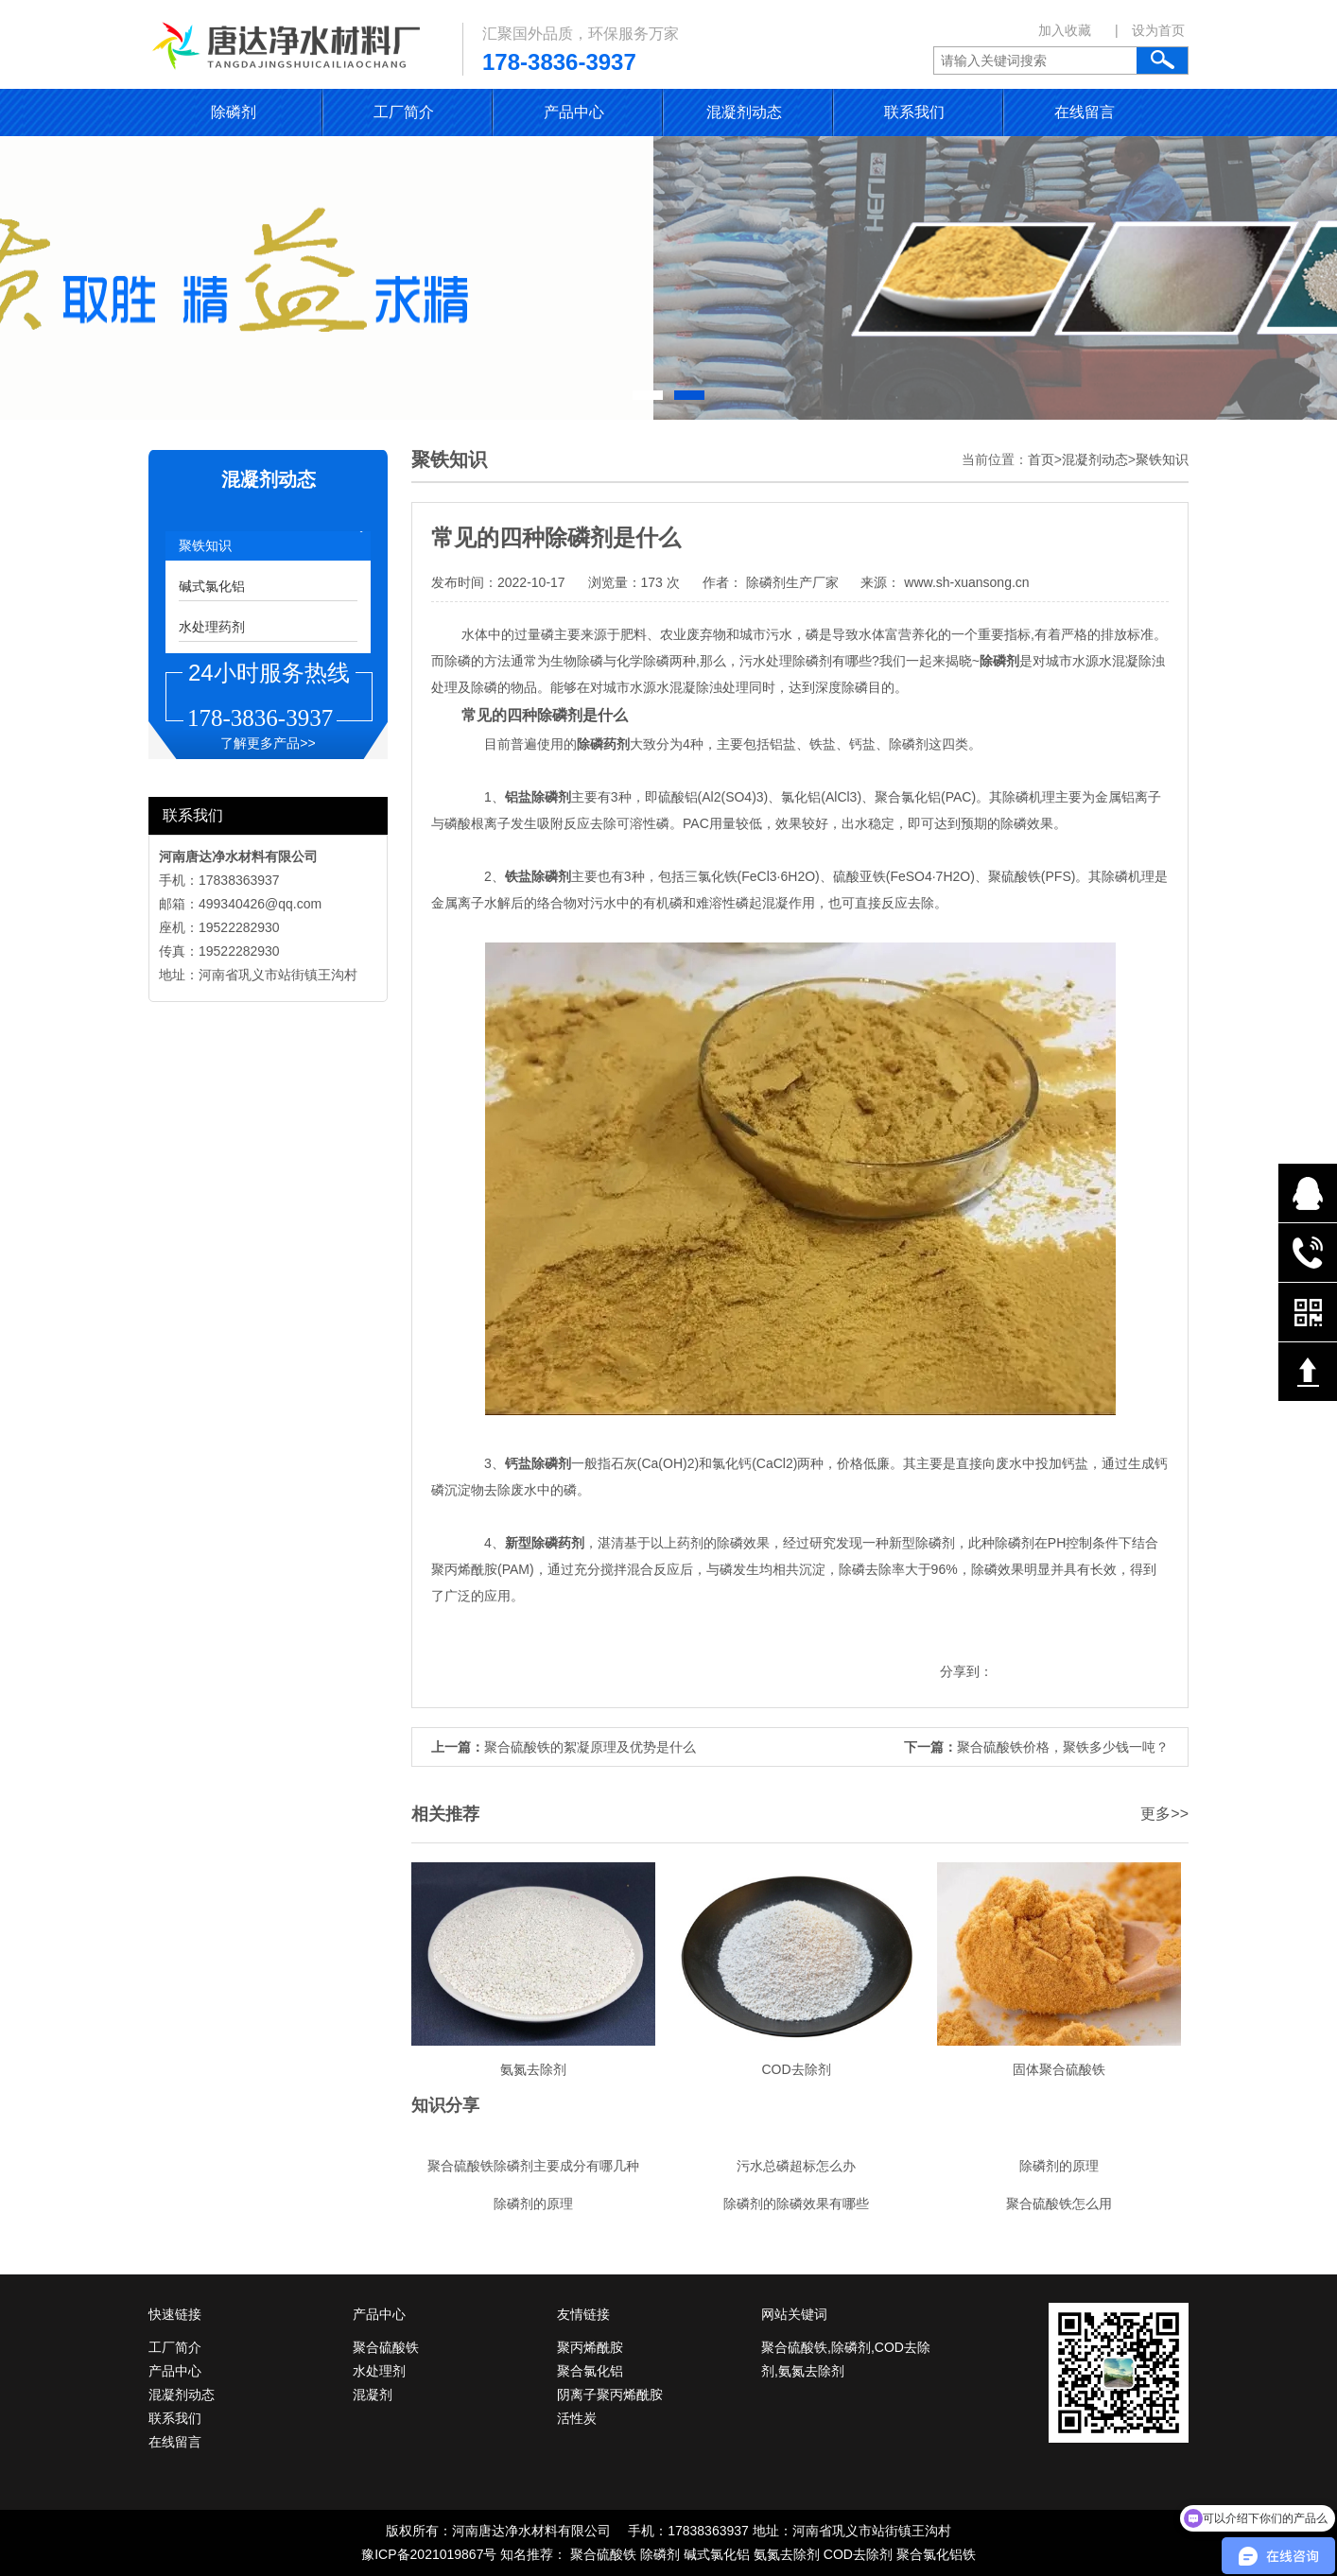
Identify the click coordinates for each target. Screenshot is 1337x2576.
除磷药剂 (557, 1542)
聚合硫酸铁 (386, 2347)
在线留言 (1084, 112)
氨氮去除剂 (787, 2554)
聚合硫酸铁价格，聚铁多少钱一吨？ (1063, 1747)
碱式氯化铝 (212, 586)
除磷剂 (233, 112)
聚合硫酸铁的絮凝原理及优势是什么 (590, 1747)
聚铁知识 (205, 545)
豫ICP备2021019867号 (428, 2554)
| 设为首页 (1150, 30)
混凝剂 (372, 2394)
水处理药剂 (212, 626)
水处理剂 (379, 2370)
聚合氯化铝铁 (936, 2554)
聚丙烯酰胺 (590, 2347)
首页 (1041, 459)
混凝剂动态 (744, 112)
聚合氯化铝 (590, 2370)
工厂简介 (403, 112)
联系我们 (914, 112)
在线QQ (1307, 1193)
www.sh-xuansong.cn (964, 582)
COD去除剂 (858, 2554)
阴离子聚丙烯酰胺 (610, 2394)
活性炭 (577, 2418)
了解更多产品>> (267, 743)
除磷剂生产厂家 (792, 582)
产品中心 (574, 112)
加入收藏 (1064, 30)
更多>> (1164, 1814)
